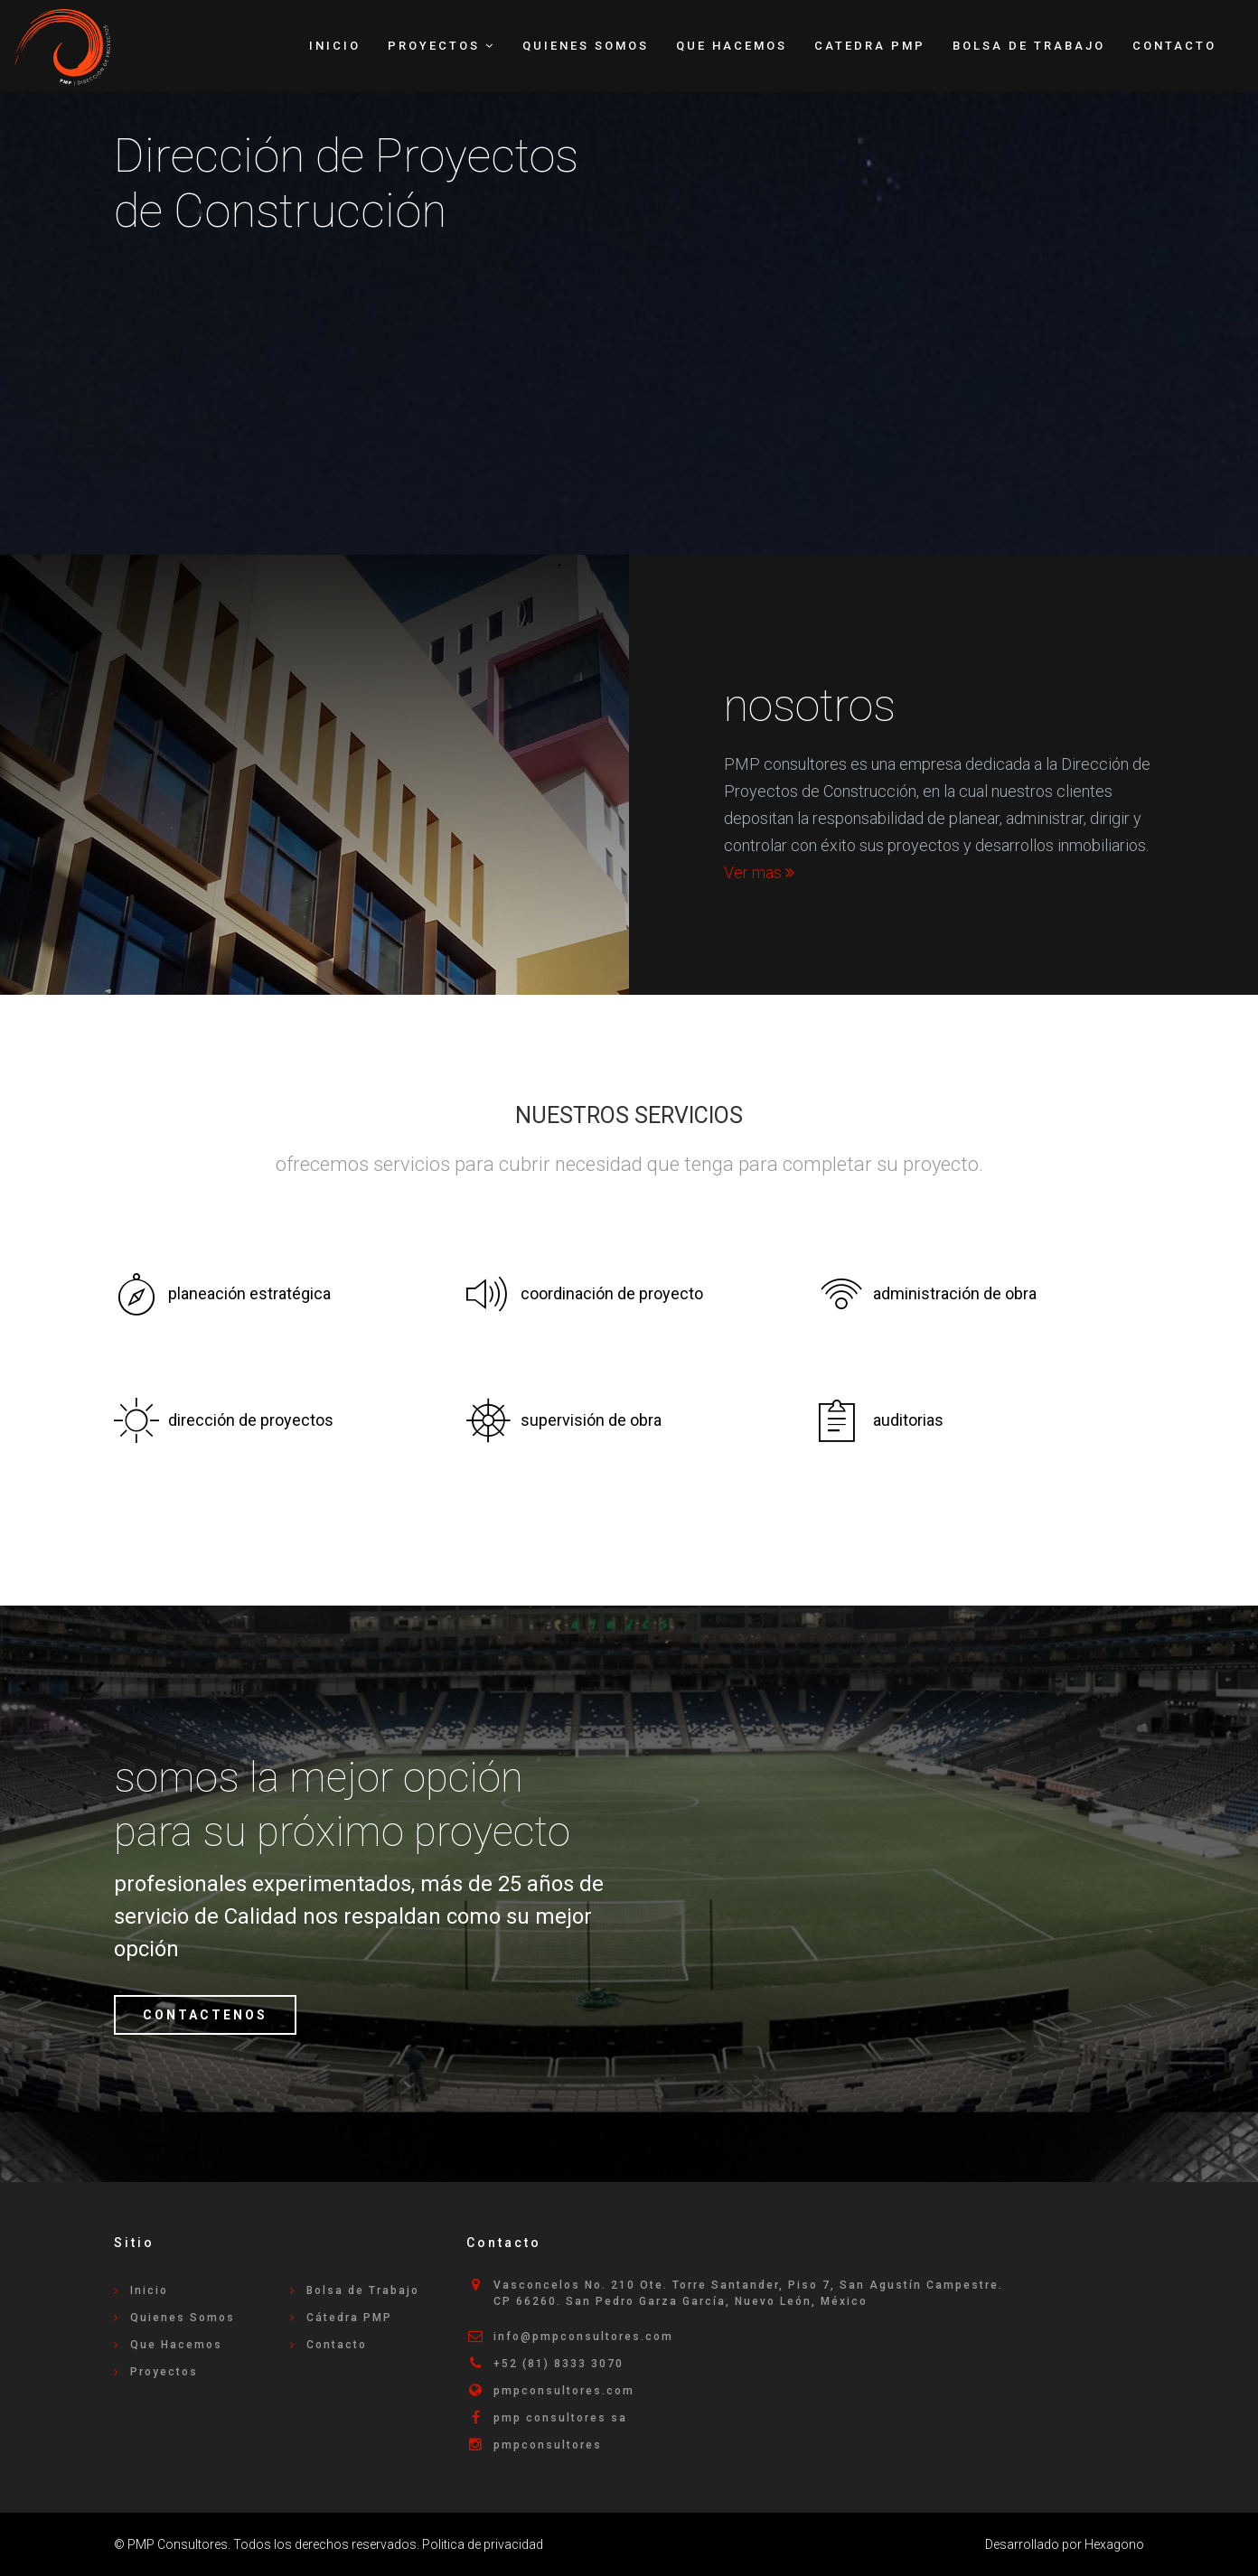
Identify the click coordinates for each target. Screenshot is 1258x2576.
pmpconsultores (547, 2445)
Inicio (335, 45)
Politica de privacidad (482, 2544)
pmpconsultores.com (563, 2390)
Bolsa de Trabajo (1029, 45)
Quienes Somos (585, 45)
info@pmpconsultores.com (583, 2336)
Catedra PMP (869, 45)
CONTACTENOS (205, 2015)
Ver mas (759, 872)
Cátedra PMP (349, 2317)
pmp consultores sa (560, 2418)
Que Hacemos (731, 45)
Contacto (1174, 45)
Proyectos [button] (441, 45)
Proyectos (164, 2371)
